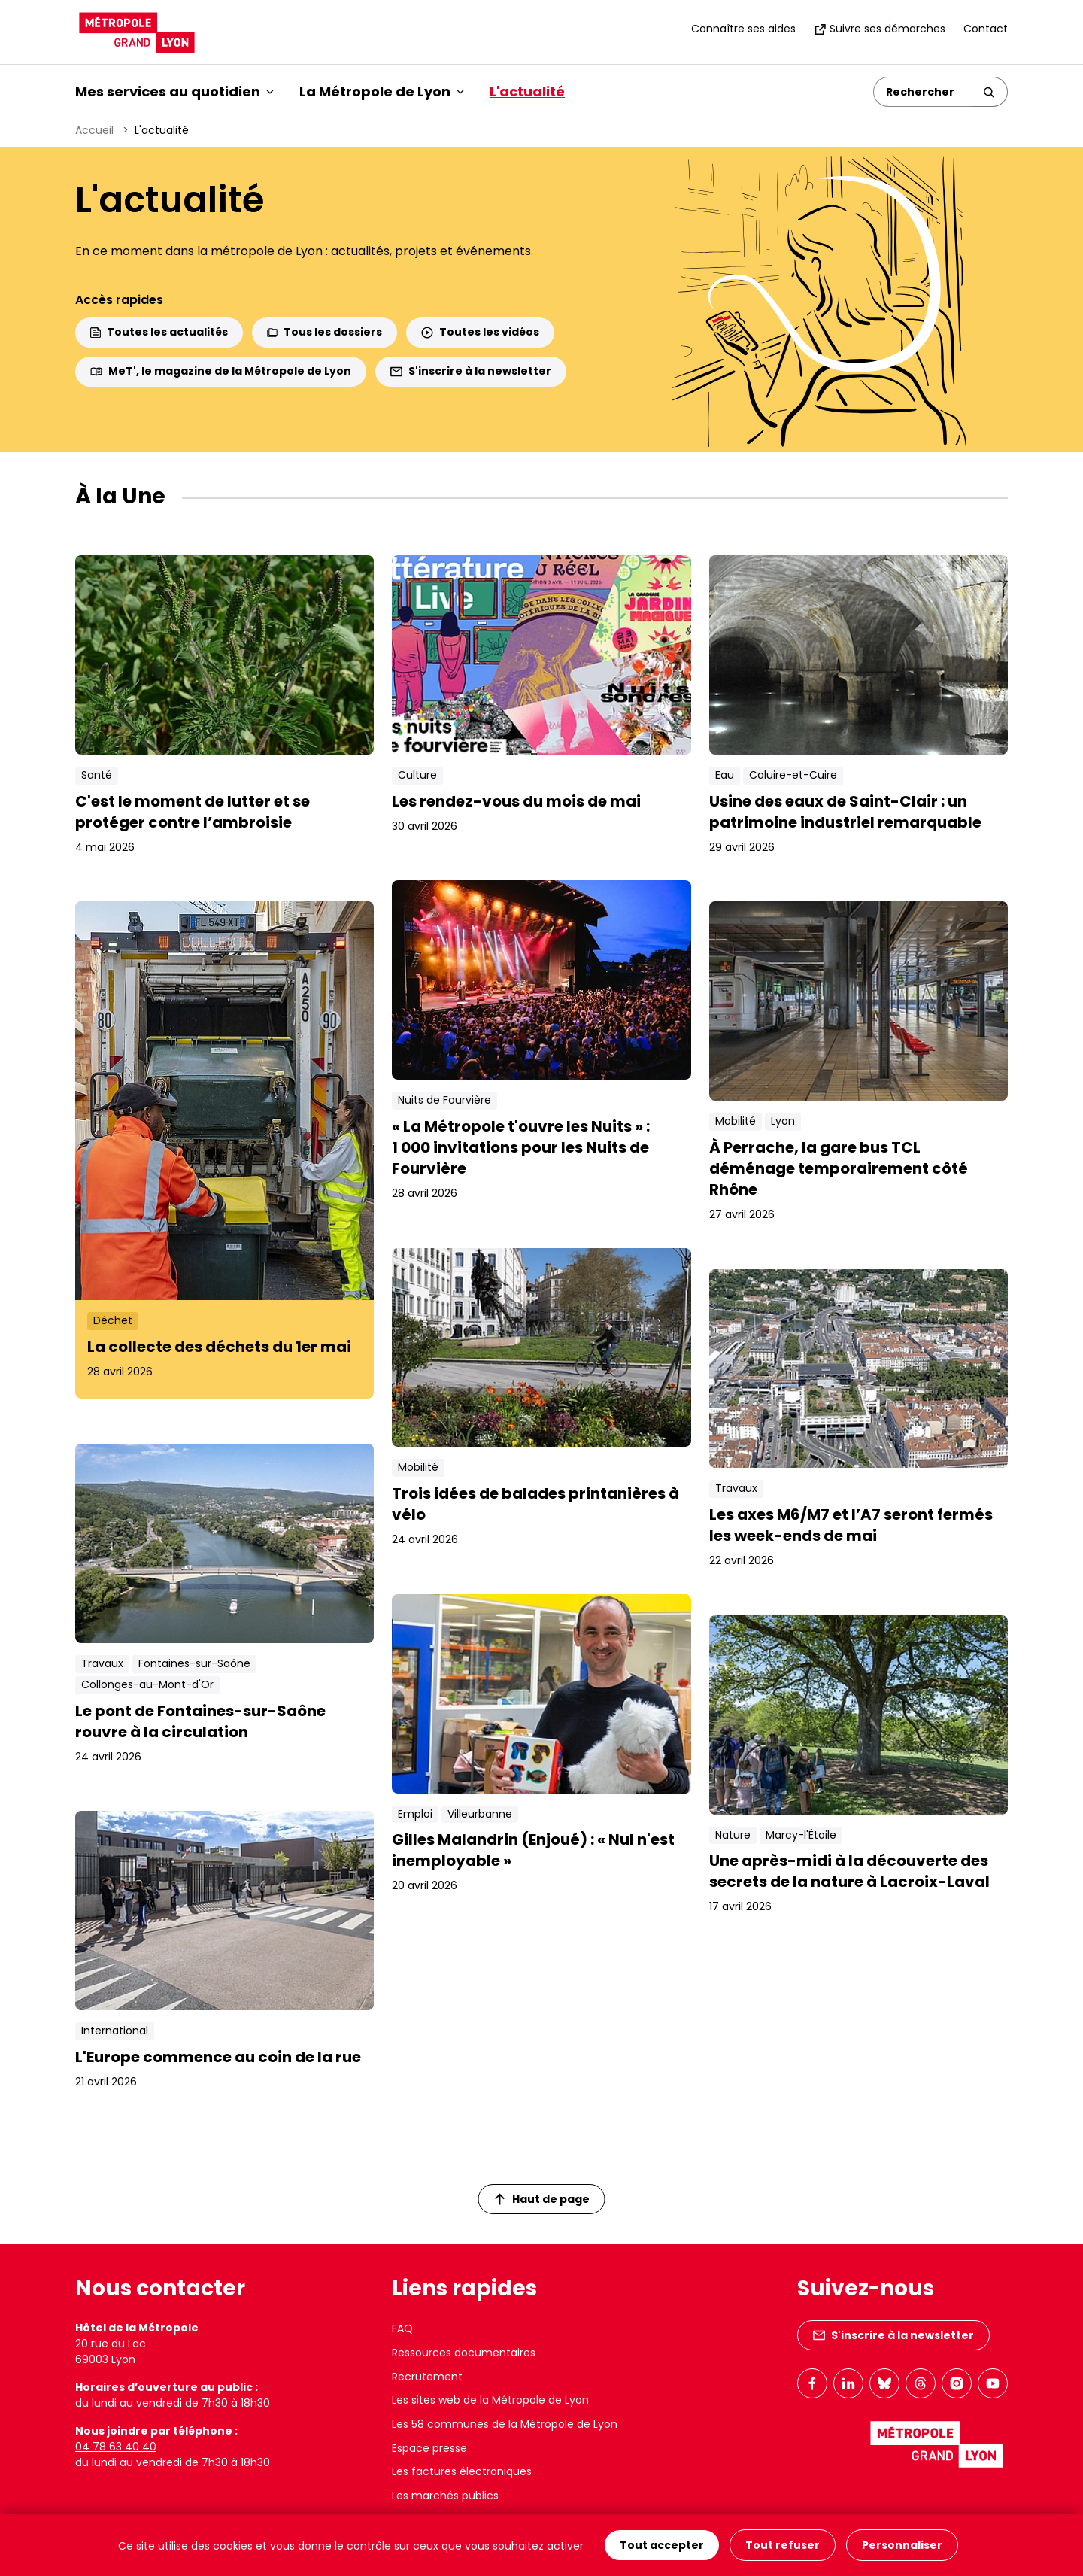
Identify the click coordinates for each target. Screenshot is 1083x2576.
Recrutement (427, 2376)
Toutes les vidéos (480, 331)
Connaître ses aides (743, 28)
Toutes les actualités (159, 331)
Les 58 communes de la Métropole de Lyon (504, 2424)
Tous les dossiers (324, 331)
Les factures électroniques (462, 2471)
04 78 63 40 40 (115, 2446)
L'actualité (527, 91)
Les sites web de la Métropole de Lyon (490, 2399)
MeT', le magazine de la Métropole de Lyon (220, 370)
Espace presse (429, 2448)
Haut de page (542, 2199)
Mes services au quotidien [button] (174, 91)
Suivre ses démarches (879, 28)
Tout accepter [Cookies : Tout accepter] (662, 2545)
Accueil (94, 130)
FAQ (402, 2328)
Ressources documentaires (463, 2352)
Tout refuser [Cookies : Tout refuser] (782, 2545)
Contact (985, 28)
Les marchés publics (445, 2495)
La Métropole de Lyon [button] (381, 91)
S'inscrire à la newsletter (470, 370)
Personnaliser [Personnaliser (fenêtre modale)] (902, 2545)
